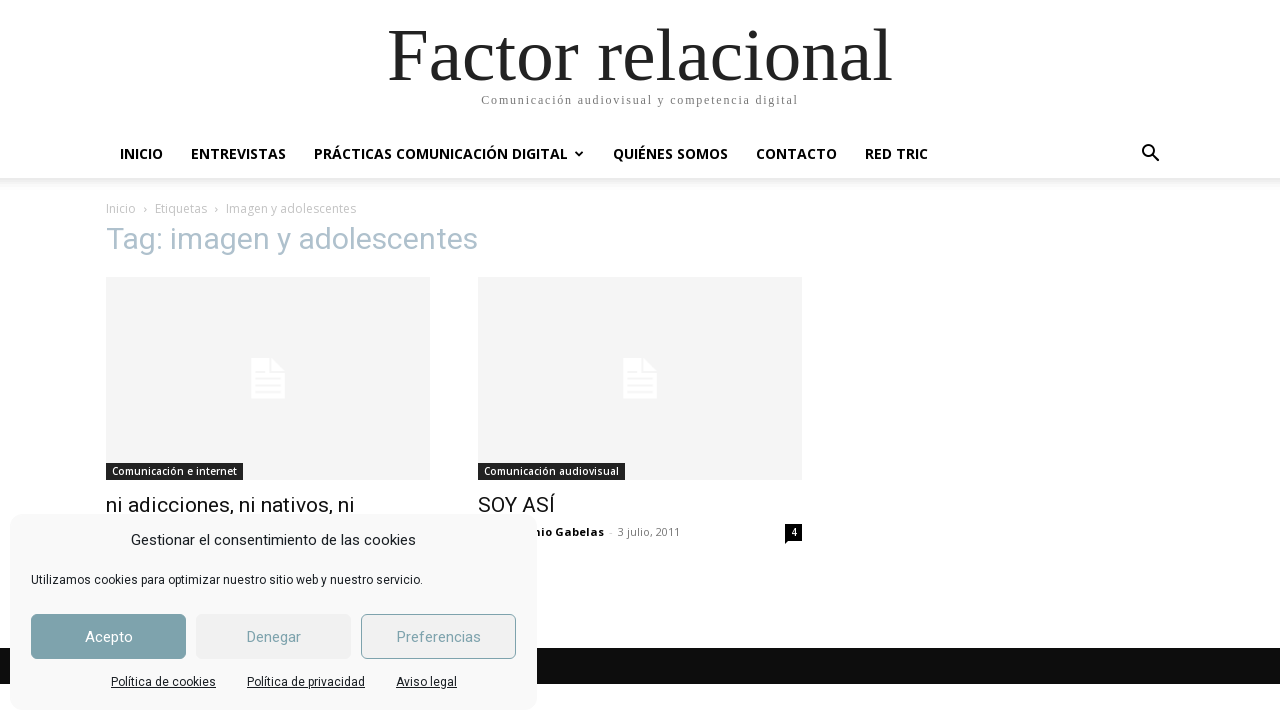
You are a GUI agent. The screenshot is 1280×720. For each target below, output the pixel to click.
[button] (1150, 155)
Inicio (121, 208)
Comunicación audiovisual (551, 471)
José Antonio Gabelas (541, 531)
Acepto (109, 637)
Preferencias (439, 637)
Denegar (274, 637)
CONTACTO (796, 153)
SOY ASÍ (516, 505)
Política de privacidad (306, 682)
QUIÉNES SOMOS (670, 153)
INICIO (141, 153)
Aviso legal (426, 682)
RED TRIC (896, 153)
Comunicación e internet (174, 471)
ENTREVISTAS (238, 153)
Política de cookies (163, 682)
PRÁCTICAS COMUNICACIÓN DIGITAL (449, 153)
